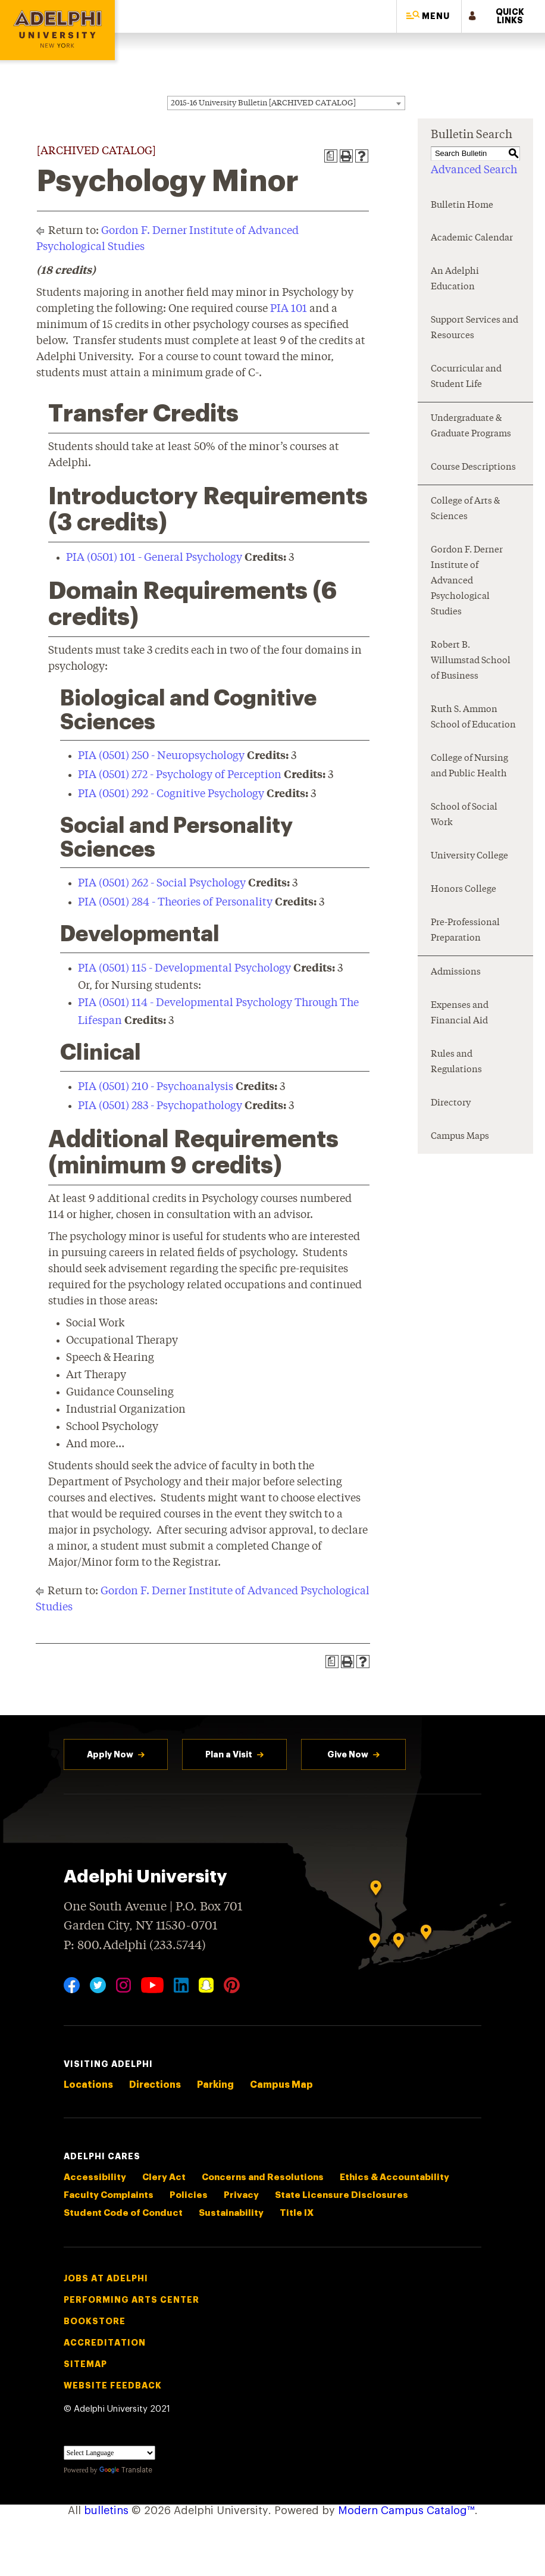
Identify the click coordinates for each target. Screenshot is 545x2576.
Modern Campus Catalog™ (406, 2510)
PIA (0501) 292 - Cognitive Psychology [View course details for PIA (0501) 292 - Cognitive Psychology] (171, 794)
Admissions (456, 972)
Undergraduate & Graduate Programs (471, 426)
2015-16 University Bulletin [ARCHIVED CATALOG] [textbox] (263, 103)
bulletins (106, 2510)
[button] (429, 16)
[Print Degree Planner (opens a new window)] (330, 156)
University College (469, 856)
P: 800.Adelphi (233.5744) (135, 1944)
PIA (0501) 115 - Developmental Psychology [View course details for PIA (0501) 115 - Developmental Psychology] (184, 968)
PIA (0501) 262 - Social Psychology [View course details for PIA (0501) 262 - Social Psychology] (162, 883)
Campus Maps (460, 1136)
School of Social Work (464, 815)
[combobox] (286, 103)
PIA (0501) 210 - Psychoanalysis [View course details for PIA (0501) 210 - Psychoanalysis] (155, 1087)
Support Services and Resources (474, 328)
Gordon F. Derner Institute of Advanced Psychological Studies (467, 581)
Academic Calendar (472, 238)
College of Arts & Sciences (465, 509)
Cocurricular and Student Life (466, 377)
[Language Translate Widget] (109, 2453)
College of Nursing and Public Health (469, 766)
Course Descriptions (473, 467)
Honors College (463, 889)
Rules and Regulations (456, 1062)
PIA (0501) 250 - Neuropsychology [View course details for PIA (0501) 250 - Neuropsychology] (161, 756)
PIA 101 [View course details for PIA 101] (288, 309)
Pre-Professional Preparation (465, 931)
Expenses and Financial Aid (459, 1013)
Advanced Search (474, 170)
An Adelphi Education (455, 279)
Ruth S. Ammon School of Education (473, 717)
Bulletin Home (462, 205)
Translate (125, 2470)
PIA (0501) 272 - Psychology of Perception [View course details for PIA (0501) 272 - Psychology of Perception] (179, 775)
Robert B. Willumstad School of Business (470, 661)
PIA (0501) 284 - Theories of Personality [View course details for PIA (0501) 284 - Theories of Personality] (175, 902)
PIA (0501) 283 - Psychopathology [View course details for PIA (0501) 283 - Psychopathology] (160, 1106)
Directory (451, 1103)
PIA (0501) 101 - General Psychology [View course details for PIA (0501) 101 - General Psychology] (154, 557)
